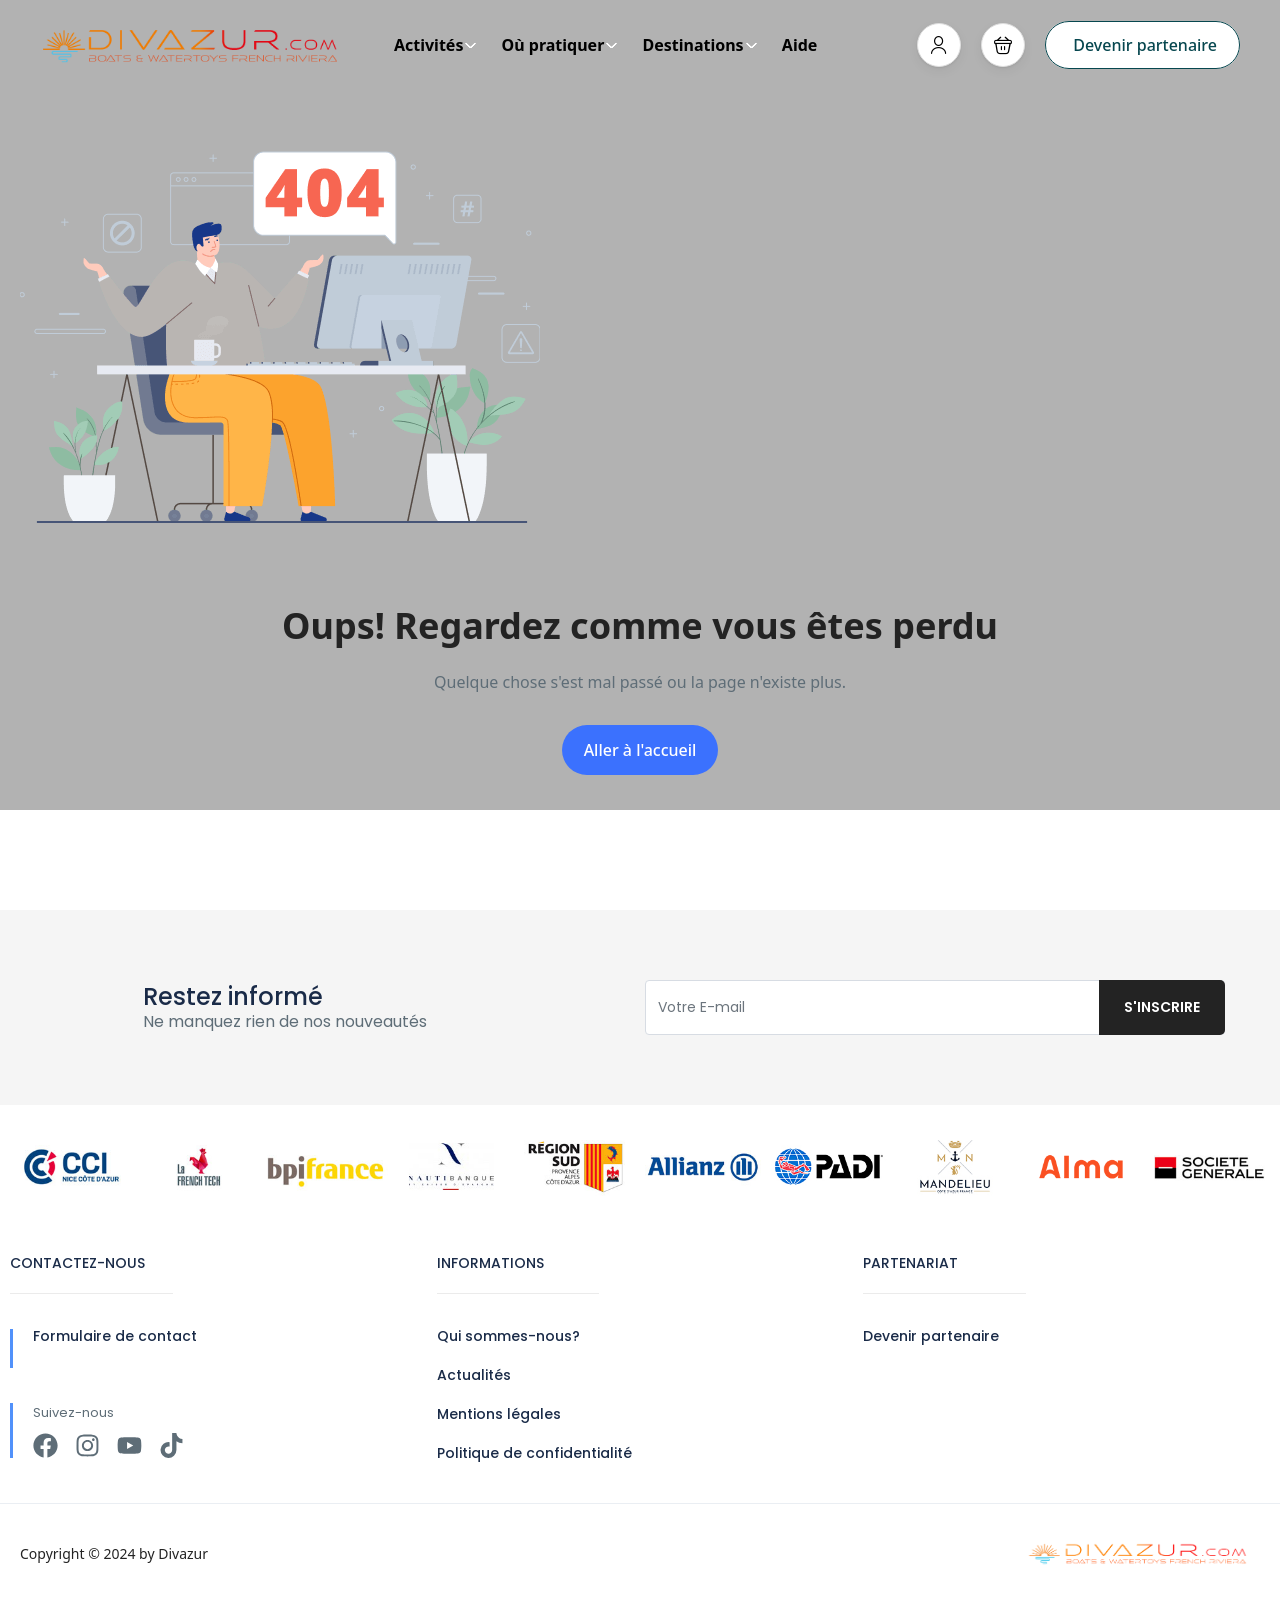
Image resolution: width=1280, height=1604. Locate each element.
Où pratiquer (560, 45)
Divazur (183, 1553)
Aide (800, 45)
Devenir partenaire (1145, 45)
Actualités (474, 1375)
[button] (1003, 45)
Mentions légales (499, 1414)
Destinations (699, 45)
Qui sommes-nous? (508, 1336)
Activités (436, 45)
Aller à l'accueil (640, 750)
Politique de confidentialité (534, 1453)
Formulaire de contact (115, 1336)
